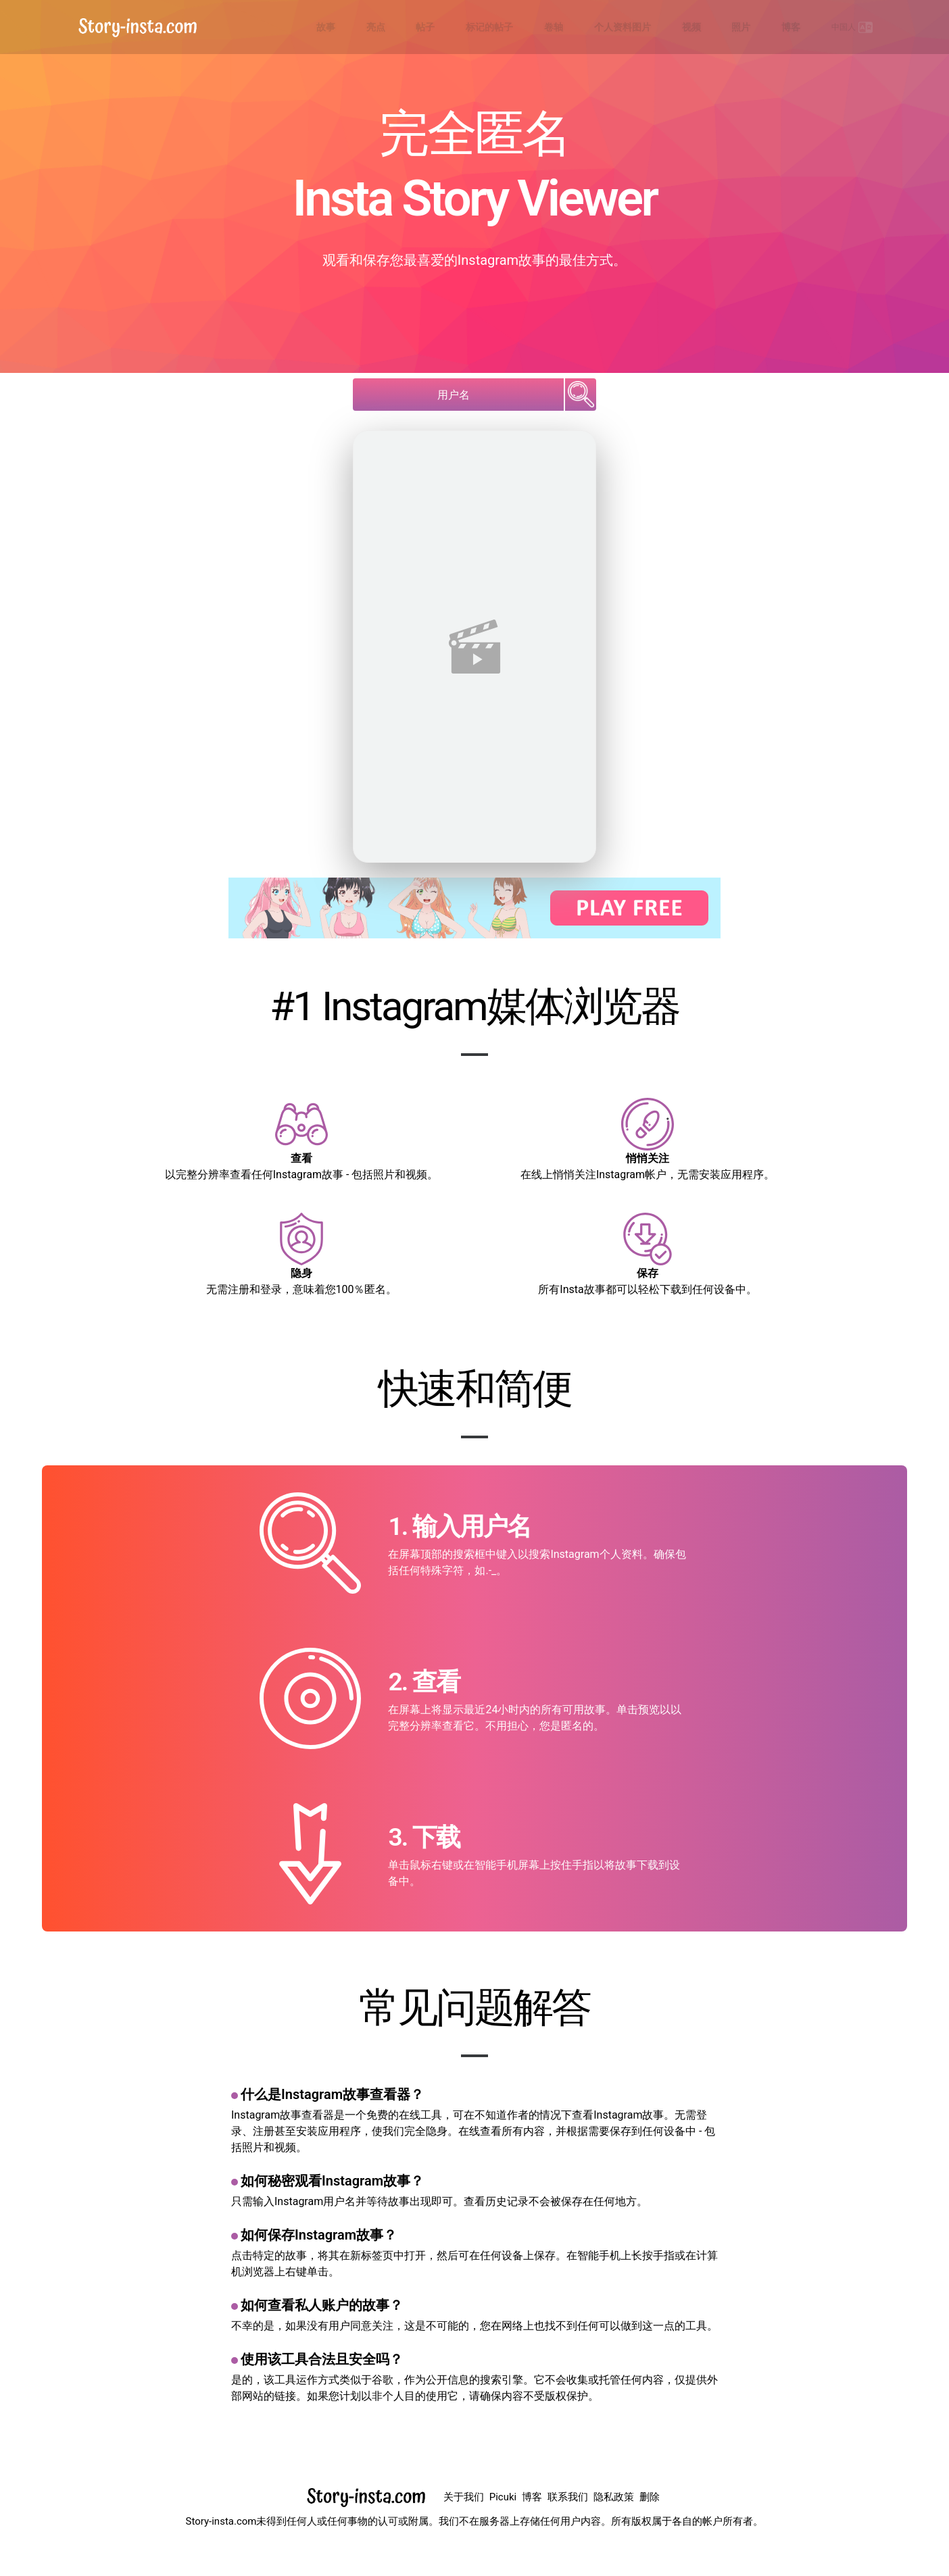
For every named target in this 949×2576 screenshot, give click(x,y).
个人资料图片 (688, 27)
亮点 (500, 27)
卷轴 (634, 27)
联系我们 (568, 2497)
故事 (465, 27)
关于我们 (463, 2497)
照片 (778, 27)
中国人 (859, 27)
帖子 (536, 27)
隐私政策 (613, 2497)
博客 (813, 27)
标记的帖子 (585, 27)
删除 (649, 2497)
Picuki (502, 2497)
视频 (742, 27)
